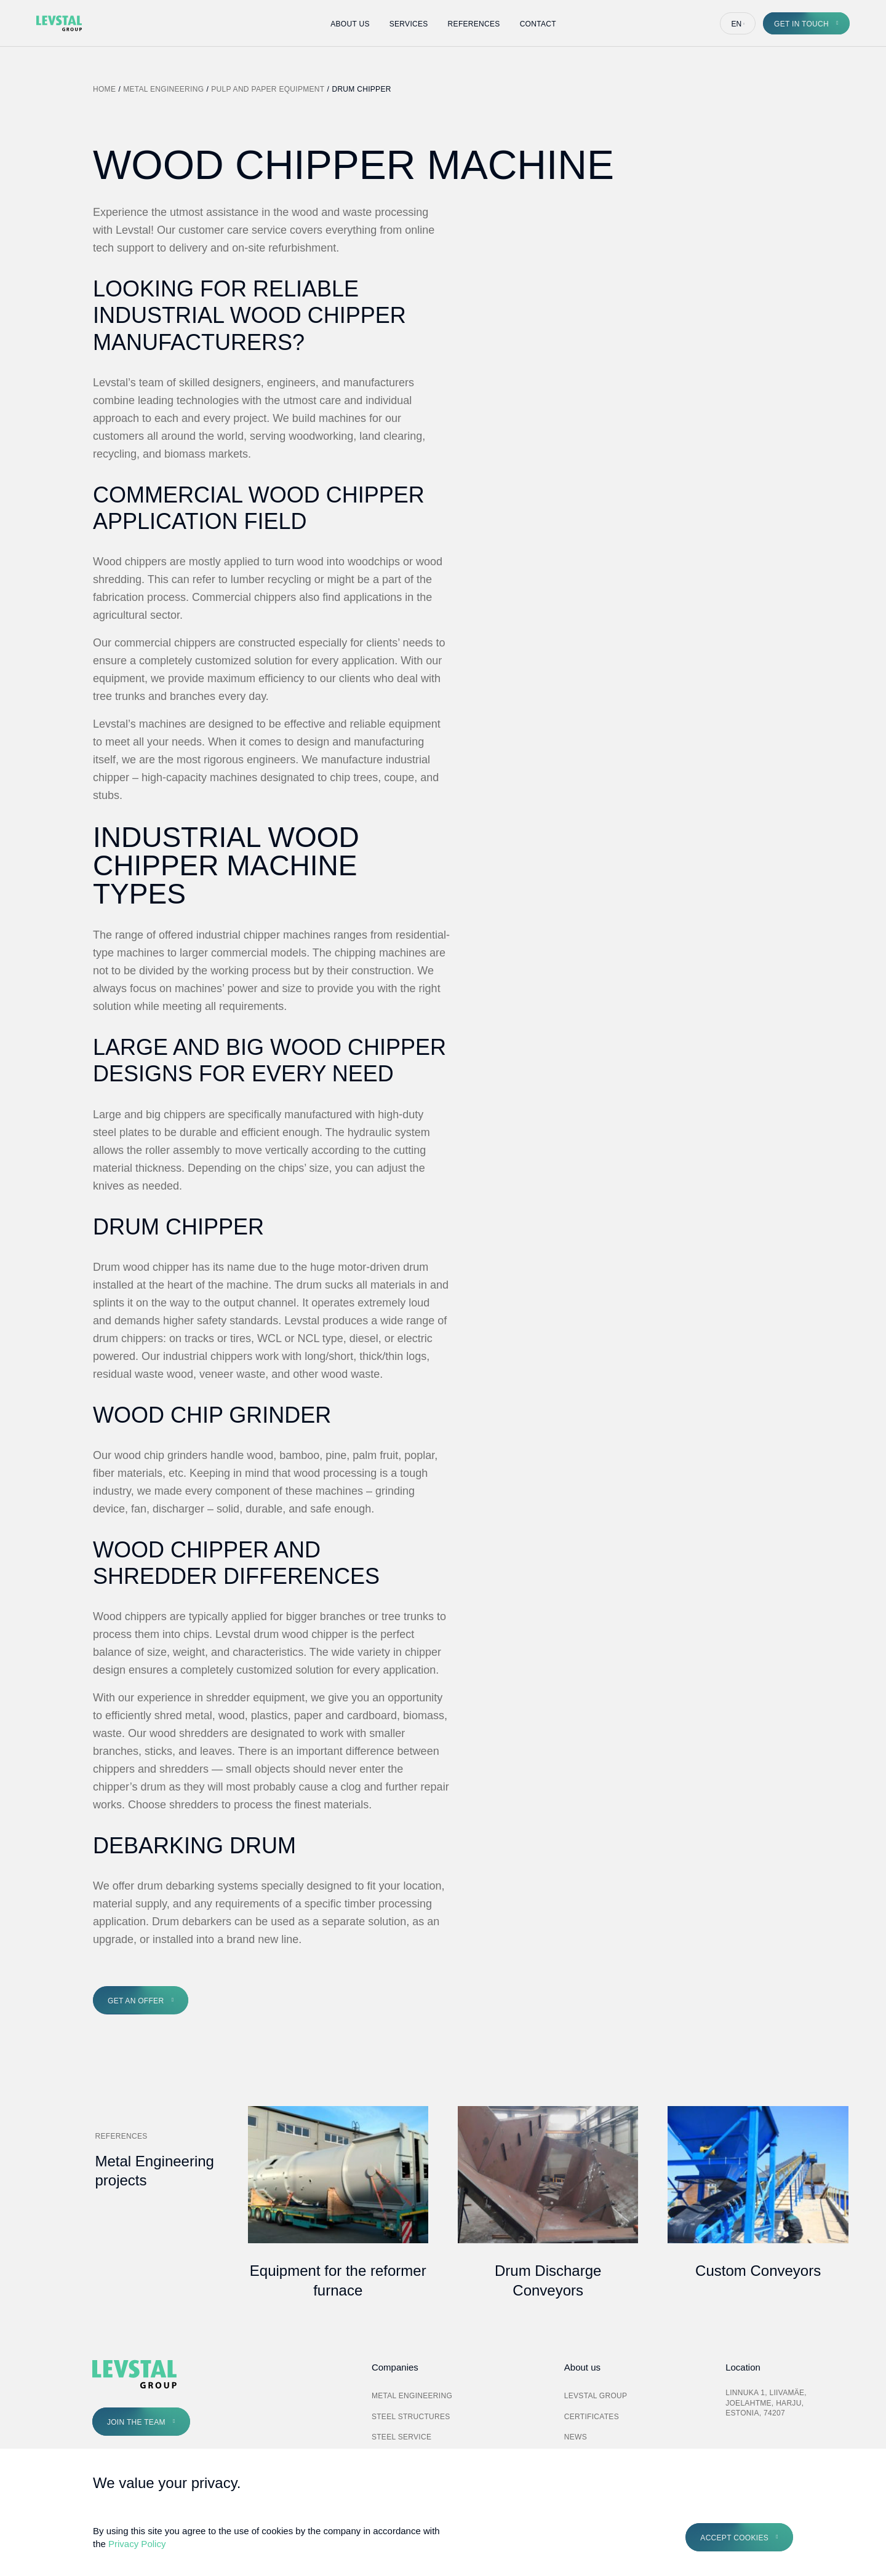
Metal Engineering (163, 89)
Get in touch (801, 24)
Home (104, 89)
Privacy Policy (137, 2543)
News (575, 2437)
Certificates (591, 2416)
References (474, 24)
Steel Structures (411, 2416)
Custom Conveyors (758, 2270)
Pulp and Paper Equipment (267, 89)
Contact (538, 24)
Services (408, 24)
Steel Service (401, 2437)
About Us (350, 24)
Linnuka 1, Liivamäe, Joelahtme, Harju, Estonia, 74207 (766, 2403)
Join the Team (136, 2422)
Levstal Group (596, 2395)
